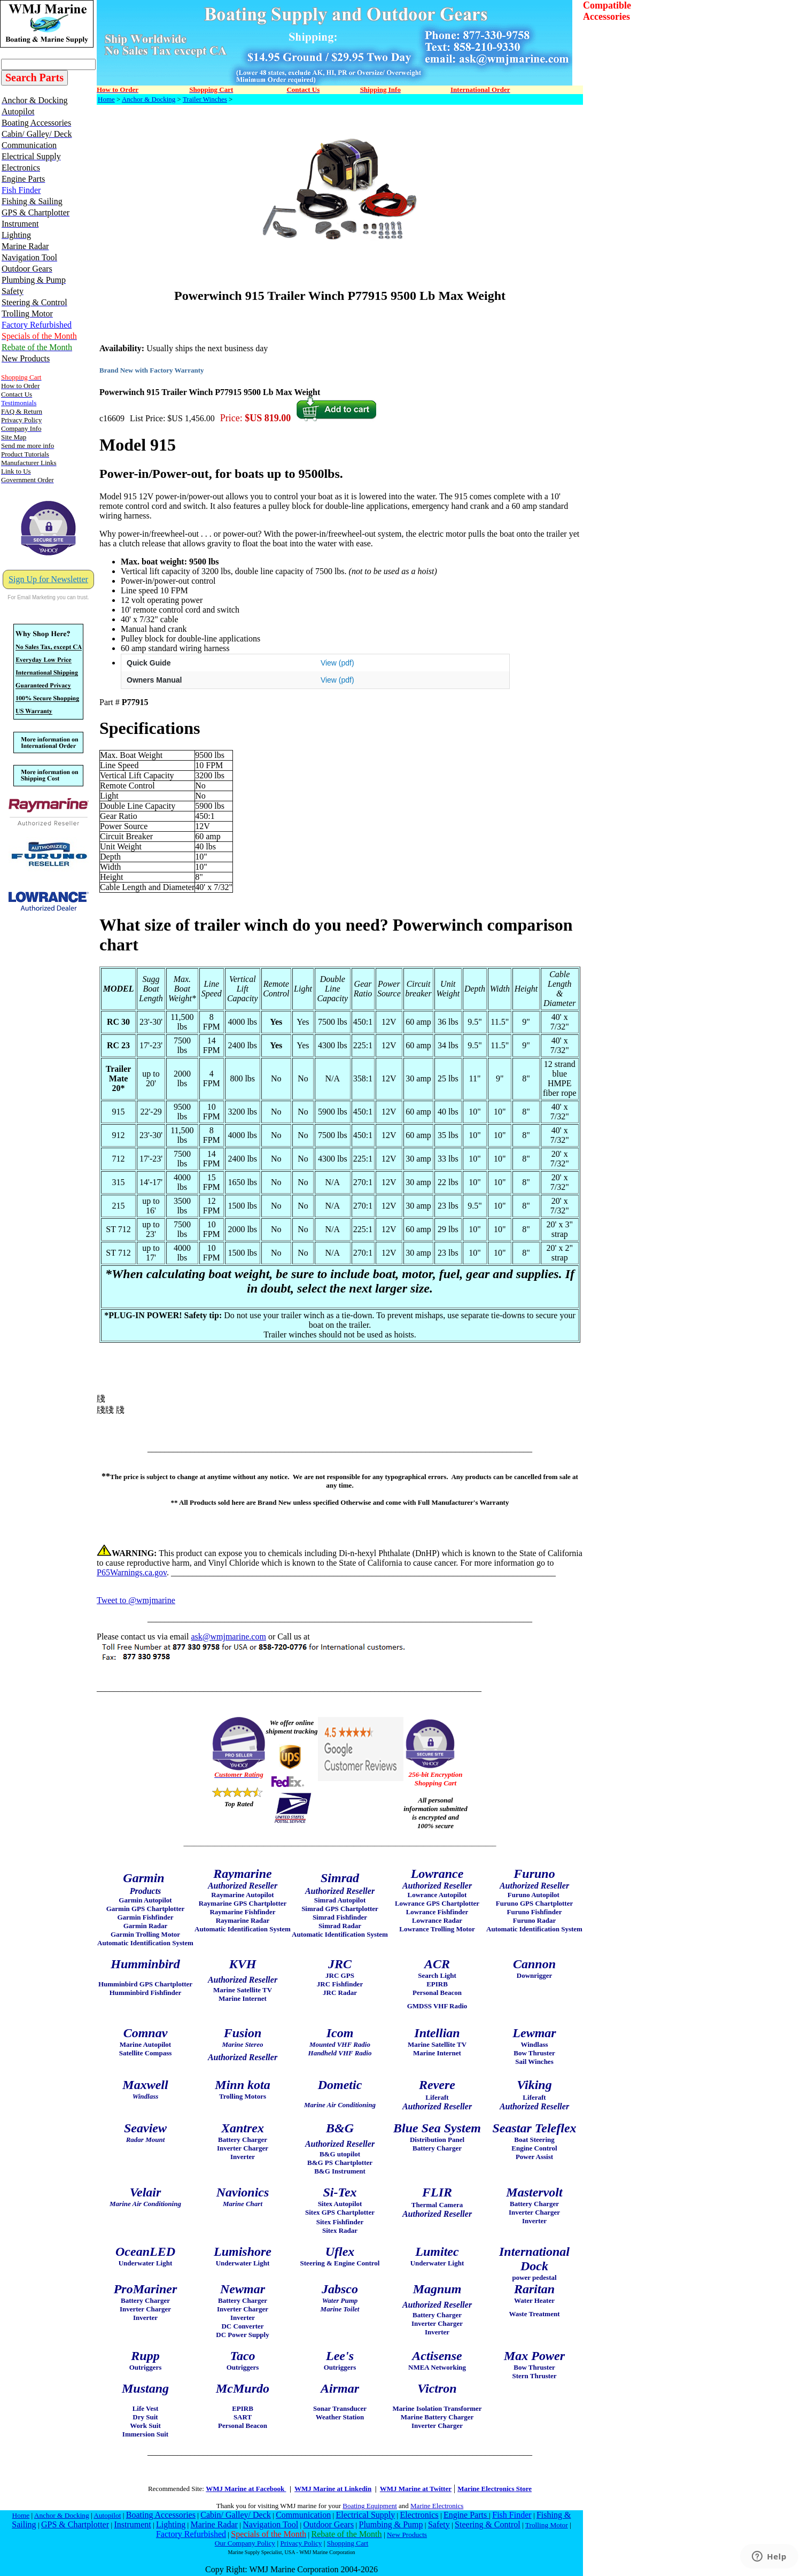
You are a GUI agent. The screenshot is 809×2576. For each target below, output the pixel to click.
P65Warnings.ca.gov (132, 1572)
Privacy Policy (301, 2543)
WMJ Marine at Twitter (416, 2489)
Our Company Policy (245, 2543)
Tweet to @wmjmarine (136, 1600)
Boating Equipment (369, 2506)
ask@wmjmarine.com (228, 1636)
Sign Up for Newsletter (48, 579)
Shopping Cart (347, 2543)
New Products (407, 2535)
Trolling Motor (546, 2525)
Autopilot (107, 2515)
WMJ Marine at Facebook (246, 2489)
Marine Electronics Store (494, 2489)
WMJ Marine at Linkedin (332, 2489)
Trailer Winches (205, 99)
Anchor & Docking (148, 99)
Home (106, 99)
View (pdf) (337, 663)
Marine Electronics (436, 2506)
